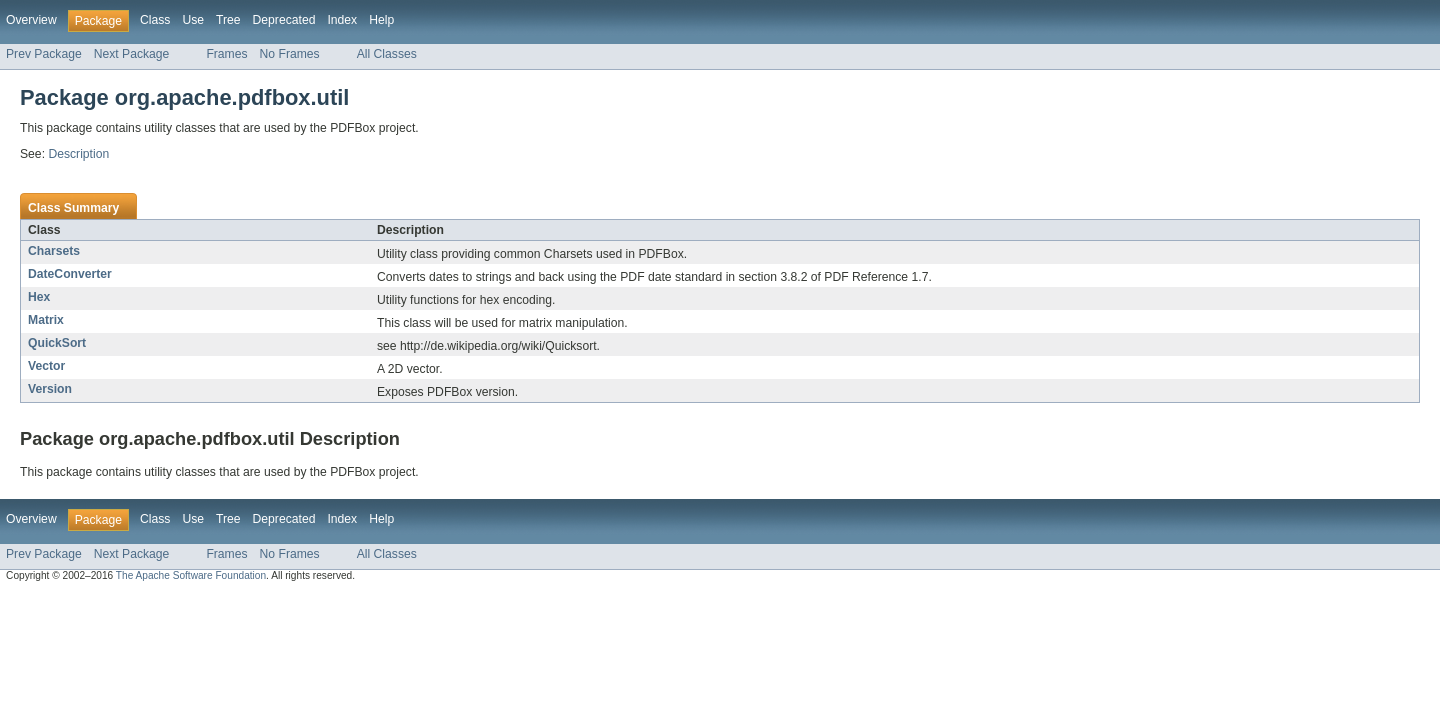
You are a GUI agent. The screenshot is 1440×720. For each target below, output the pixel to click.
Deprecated (284, 20)
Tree (228, 20)
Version (50, 389)
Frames (226, 54)
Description (78, 154)
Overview (31, 20)
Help (381, 20)
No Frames (290, 54)
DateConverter (70, 274)
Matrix (46, 320)
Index (342, 20)
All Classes (387, 54)
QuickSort (57, 343)
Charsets (54, 251)
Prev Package (44, 54)
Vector (46, 366)
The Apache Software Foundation (191, 575)
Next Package (132, 54)
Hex (39, 297)
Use (193, 20)
